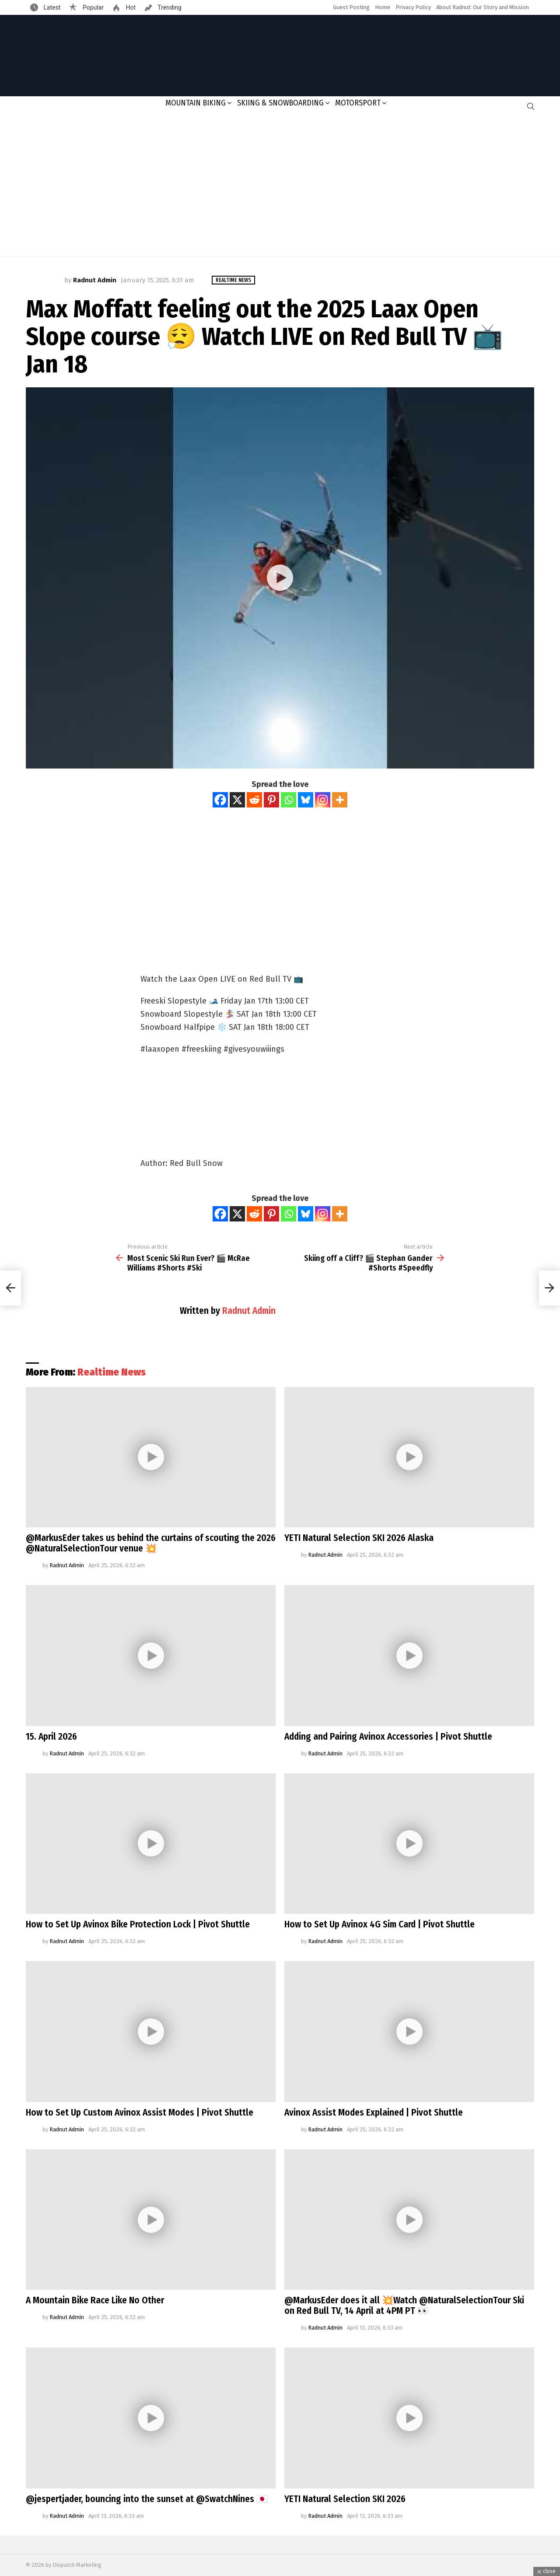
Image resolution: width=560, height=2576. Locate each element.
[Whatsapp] (288, 799)
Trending (169, 7)
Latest (51, 7)
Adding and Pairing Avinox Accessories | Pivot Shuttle (388, 1736)
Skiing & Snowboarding (280, 103)
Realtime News (111, 1372)
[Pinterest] (271, 799)
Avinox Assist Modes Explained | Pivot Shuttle (373, 2112)
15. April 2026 (51, 1736)
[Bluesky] (305, 799)
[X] (237, 799)
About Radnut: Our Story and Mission (482, 7)
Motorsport (358, 103)
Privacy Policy (413, 7)
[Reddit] (254, 799)
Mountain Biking (195, 103)
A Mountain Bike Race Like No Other (95, 2300)
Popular (92, 7)
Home (382, 7)
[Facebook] (220, 799)
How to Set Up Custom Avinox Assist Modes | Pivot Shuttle (139, 2112)
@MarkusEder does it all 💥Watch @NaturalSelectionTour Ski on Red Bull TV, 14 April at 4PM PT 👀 (404, 2305)
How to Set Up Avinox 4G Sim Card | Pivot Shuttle (379, 1924)
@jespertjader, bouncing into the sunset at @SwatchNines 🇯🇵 (147, 2499)
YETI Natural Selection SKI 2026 (345, 2499)
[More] (339, 799)
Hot (130, 7)
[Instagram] (322, 799)
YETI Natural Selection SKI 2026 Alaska (359, 1538)
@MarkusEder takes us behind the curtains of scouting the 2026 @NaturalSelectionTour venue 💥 (151, 1543)
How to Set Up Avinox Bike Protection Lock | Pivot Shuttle (138, 1924)
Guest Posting (351, 7)
